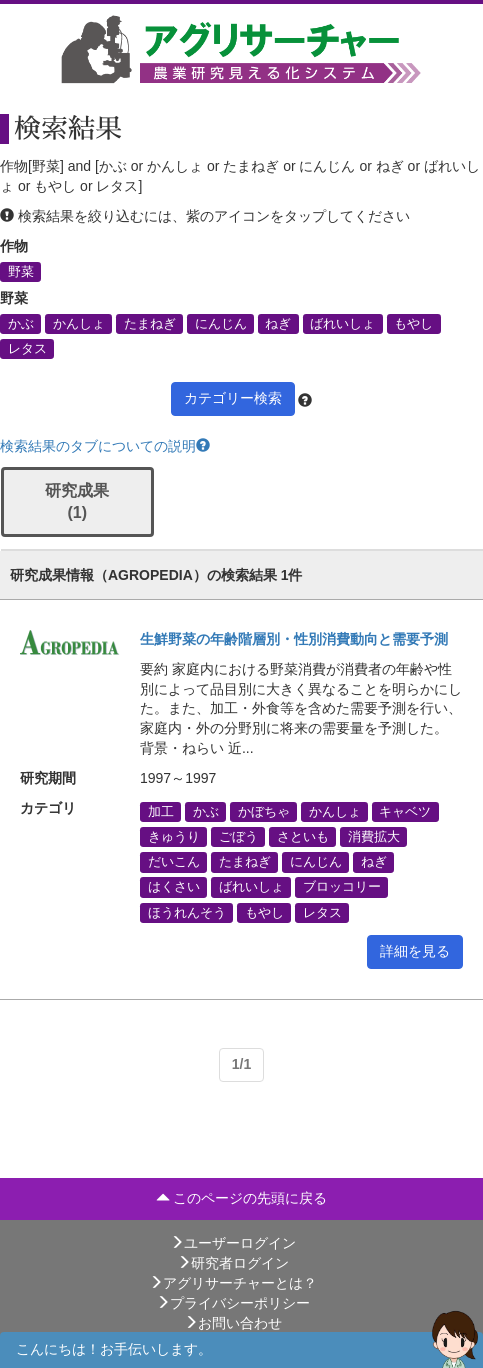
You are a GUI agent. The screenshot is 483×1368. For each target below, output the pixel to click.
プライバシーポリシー (233, 1303)
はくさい (174, 887)
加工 (161, 811)
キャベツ (405, 811)
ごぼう (238, 837)
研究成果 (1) (77, 502)
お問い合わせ (233, 1323)
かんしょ (79, 323)
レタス (27, 348)
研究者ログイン (233, 1263)
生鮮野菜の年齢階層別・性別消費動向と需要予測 (294, 639)
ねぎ (278, 323)
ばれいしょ (342, 323)
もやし (413, 323)
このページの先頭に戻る (242, 1198)
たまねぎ (150, 323)
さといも (303, 837)
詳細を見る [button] (415, 951)
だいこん (174, 862)
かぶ (21, 323)
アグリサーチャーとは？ (233, 1283)
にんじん (221, 323)
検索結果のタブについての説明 (105, 446)
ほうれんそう (187, 912)
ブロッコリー (342, 887)
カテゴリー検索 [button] (233, 398)
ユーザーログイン (233, 1243)
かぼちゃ (264, 811)
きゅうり (174, 837)
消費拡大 (374, 837)
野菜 (21, 271)
